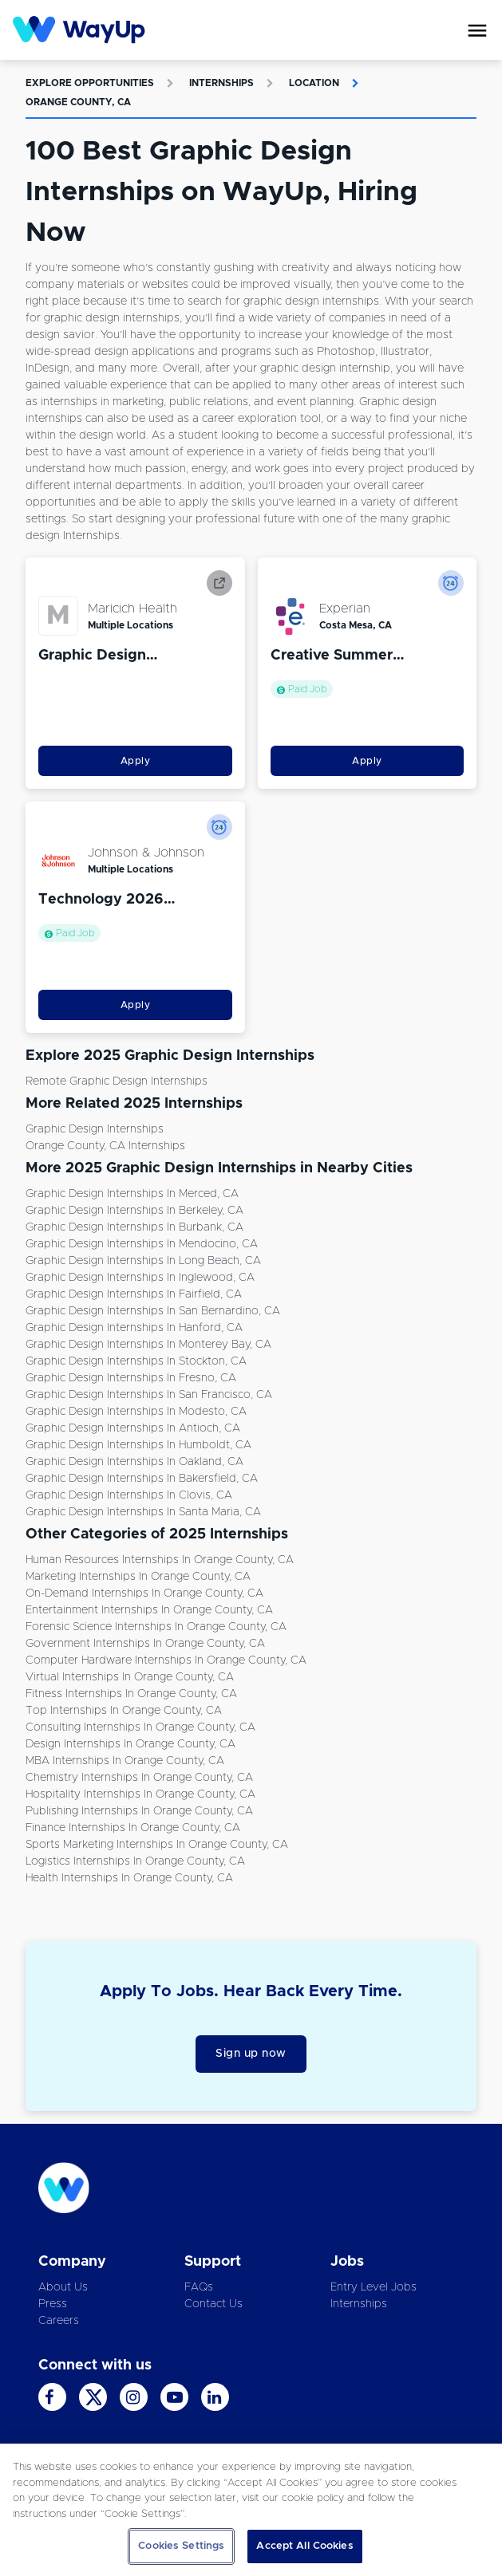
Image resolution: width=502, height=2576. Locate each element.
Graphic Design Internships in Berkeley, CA (134, 1210)
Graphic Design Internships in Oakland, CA (134, 1461)
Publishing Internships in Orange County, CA (139, 1811)
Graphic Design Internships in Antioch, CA (133, 1428)
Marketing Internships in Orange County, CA (138, 1576)
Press (52, 2304)
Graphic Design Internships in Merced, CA (132, 1193)
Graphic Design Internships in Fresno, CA (131, 1378)
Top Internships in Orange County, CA (124, 1710)
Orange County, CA (78, 102)
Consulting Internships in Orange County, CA (140, 1727)
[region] (251, 2510)
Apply (136, 761)
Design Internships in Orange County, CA (130, 1744)
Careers (58, 2320)
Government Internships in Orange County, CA (145, 1643)
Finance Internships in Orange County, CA (133, 1828)
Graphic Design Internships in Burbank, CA (134, 1227)
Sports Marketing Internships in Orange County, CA (157, 1844)
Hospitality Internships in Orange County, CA (140, 1794)
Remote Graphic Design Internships (117, 1081)
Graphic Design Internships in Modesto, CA (136, 1411)
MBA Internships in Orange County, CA (125, 1761)
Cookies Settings (181, 2546)
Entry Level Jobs (373, 2287)
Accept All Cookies (304, 2546)
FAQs (198, 2287)
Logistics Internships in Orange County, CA (135, 1861)
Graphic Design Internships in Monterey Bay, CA (148, 1344)
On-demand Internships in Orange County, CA (144, 1593)
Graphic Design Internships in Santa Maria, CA (143, 1512)
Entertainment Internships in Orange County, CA (149, 1610)
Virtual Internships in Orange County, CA (130, 1677)
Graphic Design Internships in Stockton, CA (136, 1361)
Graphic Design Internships (95, 1129)
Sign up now (251, 2053)
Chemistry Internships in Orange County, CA (139, 1777)
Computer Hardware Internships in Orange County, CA (166, 1660)
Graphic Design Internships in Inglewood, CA (140, 1277)
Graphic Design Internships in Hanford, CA (134, 1327)
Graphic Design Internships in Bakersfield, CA (142, 1478)
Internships (221, 83)
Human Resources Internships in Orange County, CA (160, 1560)
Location (314, 83)
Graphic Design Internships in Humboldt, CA (138, 1445)
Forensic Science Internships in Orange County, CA (156, 1627)
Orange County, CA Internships (105, 1146)
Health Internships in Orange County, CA (129, 1878)
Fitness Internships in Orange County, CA (131, 1694)
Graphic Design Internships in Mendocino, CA (142, 1244)
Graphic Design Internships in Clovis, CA (129, 1495)
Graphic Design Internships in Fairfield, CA (134, 1294)
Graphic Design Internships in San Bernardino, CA (153, 1311)
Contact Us (213, 2304)
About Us (63, 2287)
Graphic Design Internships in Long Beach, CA (143, 1260)
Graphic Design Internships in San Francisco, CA (149, 1394)
